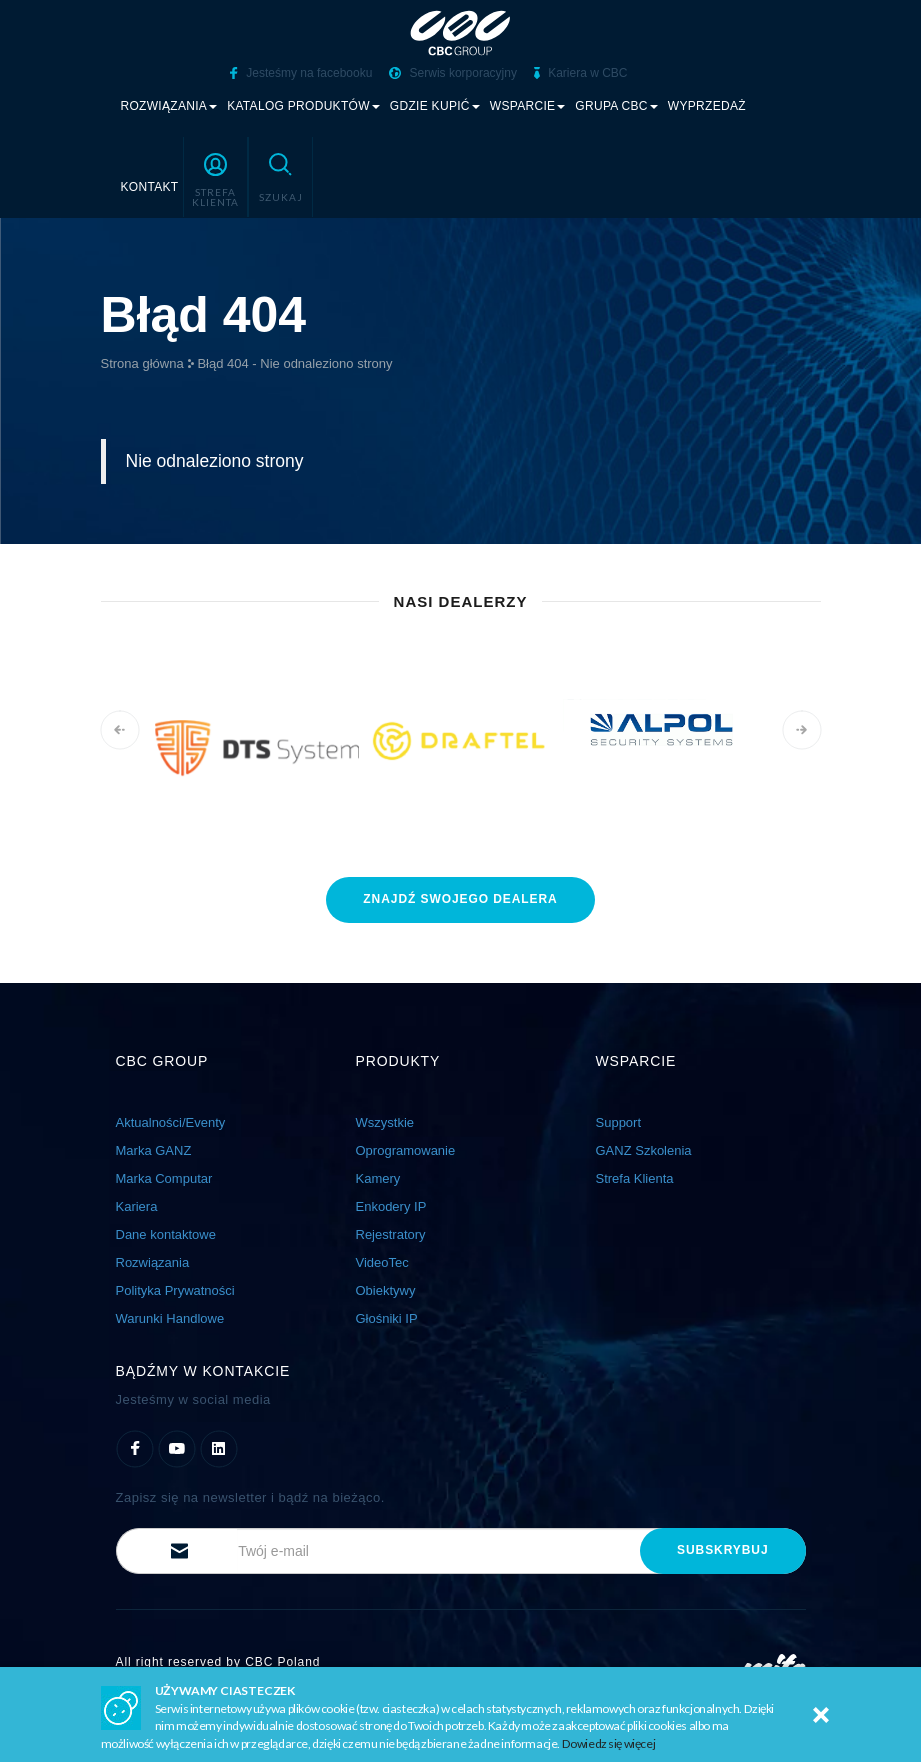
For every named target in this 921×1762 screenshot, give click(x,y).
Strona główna (142, 363)
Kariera (137, 1205)
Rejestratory (391, 1233)
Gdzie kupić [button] (435, 106)
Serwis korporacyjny (453, 73)
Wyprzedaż (707, 106)
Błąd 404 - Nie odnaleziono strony (294, 363)
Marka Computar (164, 1177)
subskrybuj (722, 1549)
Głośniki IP (387, 1317)
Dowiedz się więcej (609, 1743)
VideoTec (382, 1261)
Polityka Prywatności (175, 1289)
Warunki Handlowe (170, 1317)
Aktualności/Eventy (171, 1121)
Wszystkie (385, 1121)
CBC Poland (282, 1661)
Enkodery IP (391, 1205)
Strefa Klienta (635, 1177)
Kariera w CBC (581, 73)
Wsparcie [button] (528, 106)
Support (619, 1121)
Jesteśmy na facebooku (301, 73)
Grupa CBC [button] (616, 106)
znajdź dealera (460, 898)
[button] (215, 177)
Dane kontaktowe (166, 1233)
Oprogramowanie (406, 1149)
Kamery (378, 1177)
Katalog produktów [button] (303, 106)
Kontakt (150, 187)
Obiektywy (386, 1289)
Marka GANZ (154, 1149)
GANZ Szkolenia (644, 1149)
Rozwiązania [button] (169, 106)
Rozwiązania (153, 1261)
